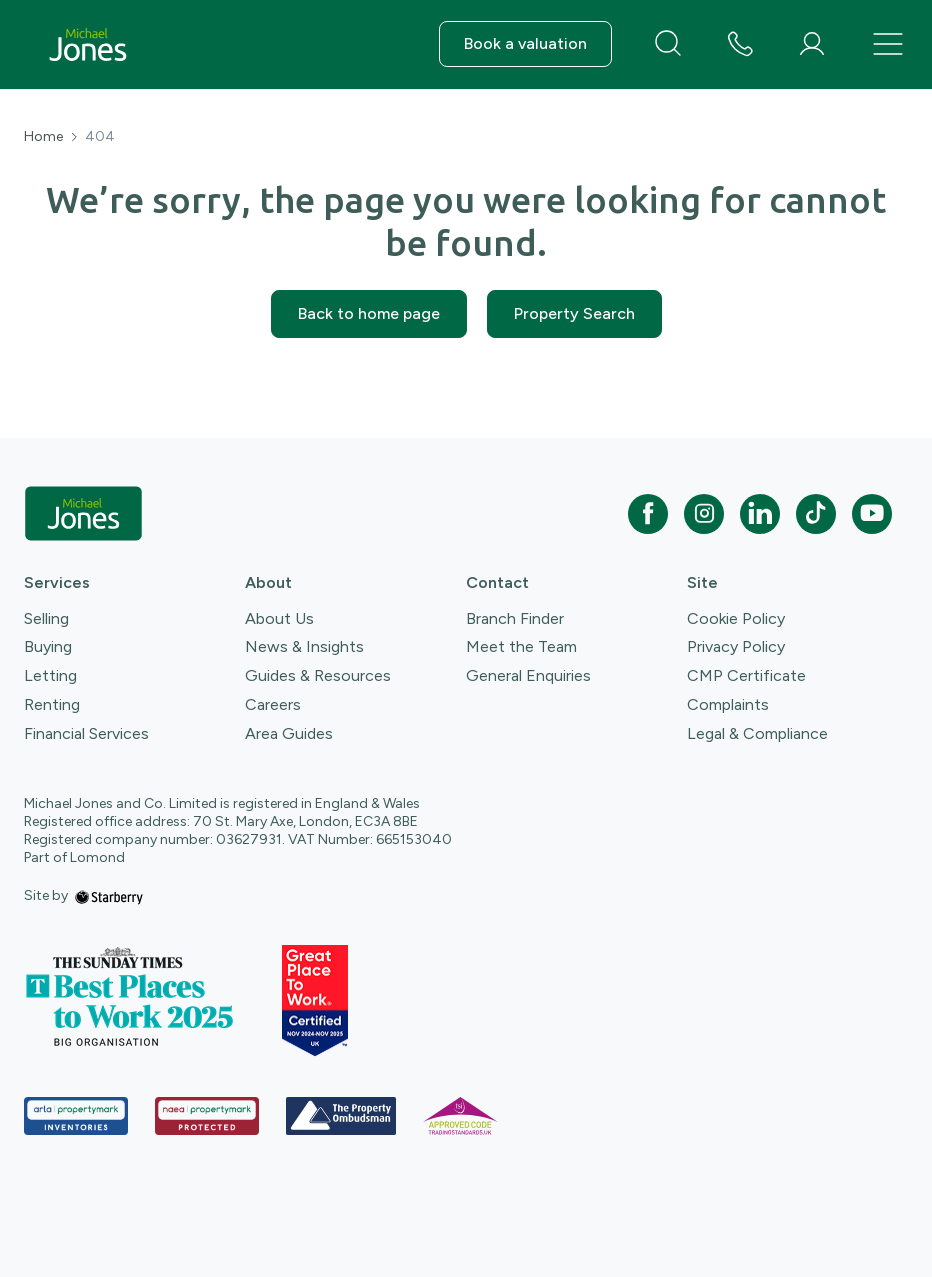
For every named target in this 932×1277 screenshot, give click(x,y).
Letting (50, 675)
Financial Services (86, 733)
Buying (48, 646)
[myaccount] (812, 44)
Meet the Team (521, 646)
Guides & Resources (318, 675)
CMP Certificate (746, 675)
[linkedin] (760, 514)
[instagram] (704, 514)
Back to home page (369, 313)
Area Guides (289, 733)
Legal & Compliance (757, 733)
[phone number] (740, 45)
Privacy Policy (736, 646)
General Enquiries (528, 675)
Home (43, 137)
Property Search (574, 313)
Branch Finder (515, 618)
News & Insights (304, 646)
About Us (279, 618)
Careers (273, 704)
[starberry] (109, 895)
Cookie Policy (736, 618)
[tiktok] (816, 514)
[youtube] (872, 514)
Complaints (728, 704)
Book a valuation (525, 43)
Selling (46, 618)
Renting (52, 704)
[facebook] (648, 514)
